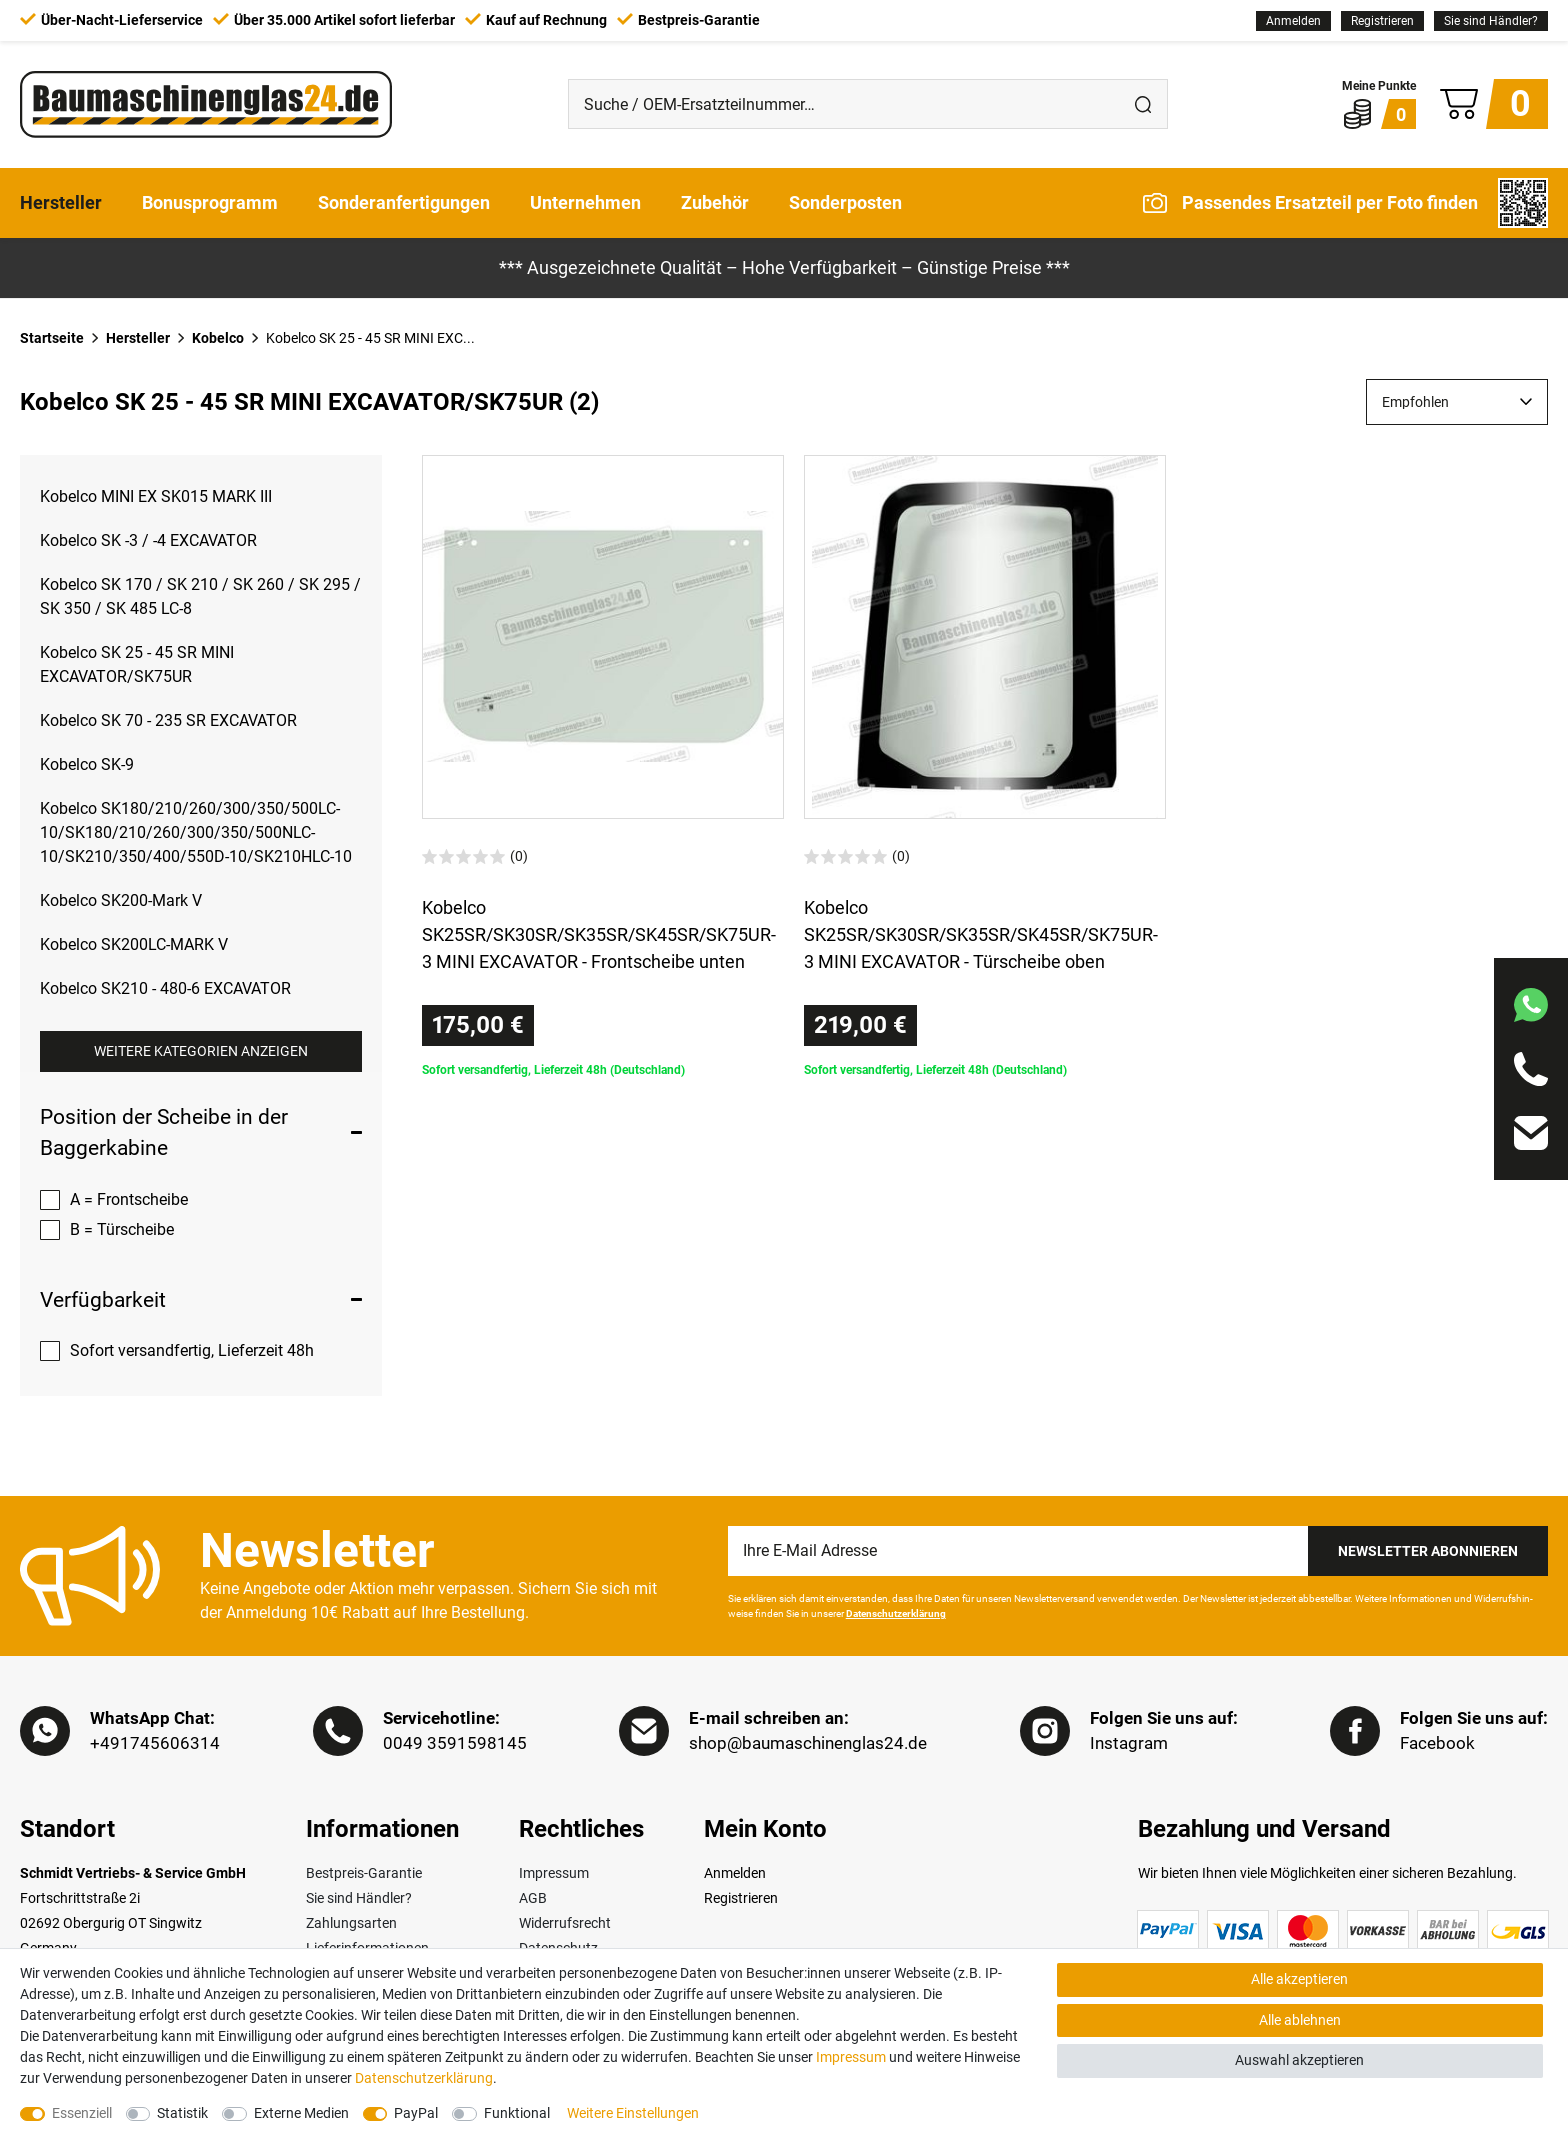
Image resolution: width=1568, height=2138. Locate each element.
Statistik (182, 2113)
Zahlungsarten (351, 1923)
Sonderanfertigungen (404, 202)
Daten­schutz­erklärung (424, 2078)
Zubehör (715, 202)
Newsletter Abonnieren (1428, 1551)
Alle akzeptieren (1299, 1979)
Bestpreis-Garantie (364, 1873)
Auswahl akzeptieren (1299, 2060)
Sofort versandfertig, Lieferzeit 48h (192, 1350)
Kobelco (218, 338)
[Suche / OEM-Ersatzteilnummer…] (844, 104)
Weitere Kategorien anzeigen (201, 1051)
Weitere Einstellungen (633, 2113)
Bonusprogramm (210, 202)
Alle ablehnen (1300, 2020)
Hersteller (61, 202)
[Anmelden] (1293, 21)
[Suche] (1143, 104)
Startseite (52, 338)
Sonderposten (845, 202)
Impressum (554, 1873)
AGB (533, 1898)
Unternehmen (585, 202)
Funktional (517, 2113)
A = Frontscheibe (129, 1199)
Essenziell (82, 2113)
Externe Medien (301, 2113)
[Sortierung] (1457, 402)
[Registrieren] (1382, 21)
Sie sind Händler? (1491, 21)
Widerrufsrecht (565, 1923)
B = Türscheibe (122, 1229)
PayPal (416, 2113)
